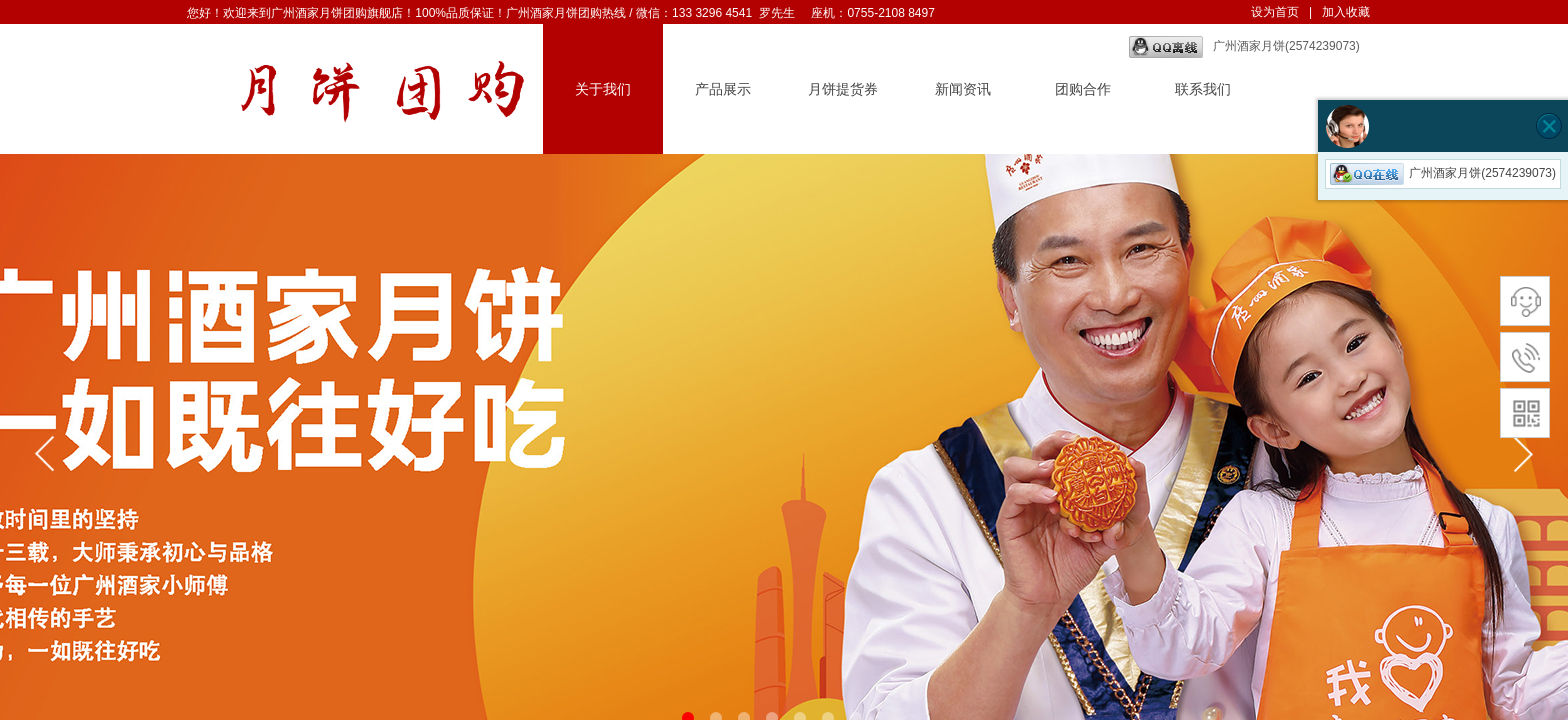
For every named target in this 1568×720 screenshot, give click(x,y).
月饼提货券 (843, 89)
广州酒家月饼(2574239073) (1244, 47)
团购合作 (1083, 89)
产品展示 (723, 89)
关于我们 (603, 89)
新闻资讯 (963, 89)
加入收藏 (1346, 12)
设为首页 (1275, 12)
